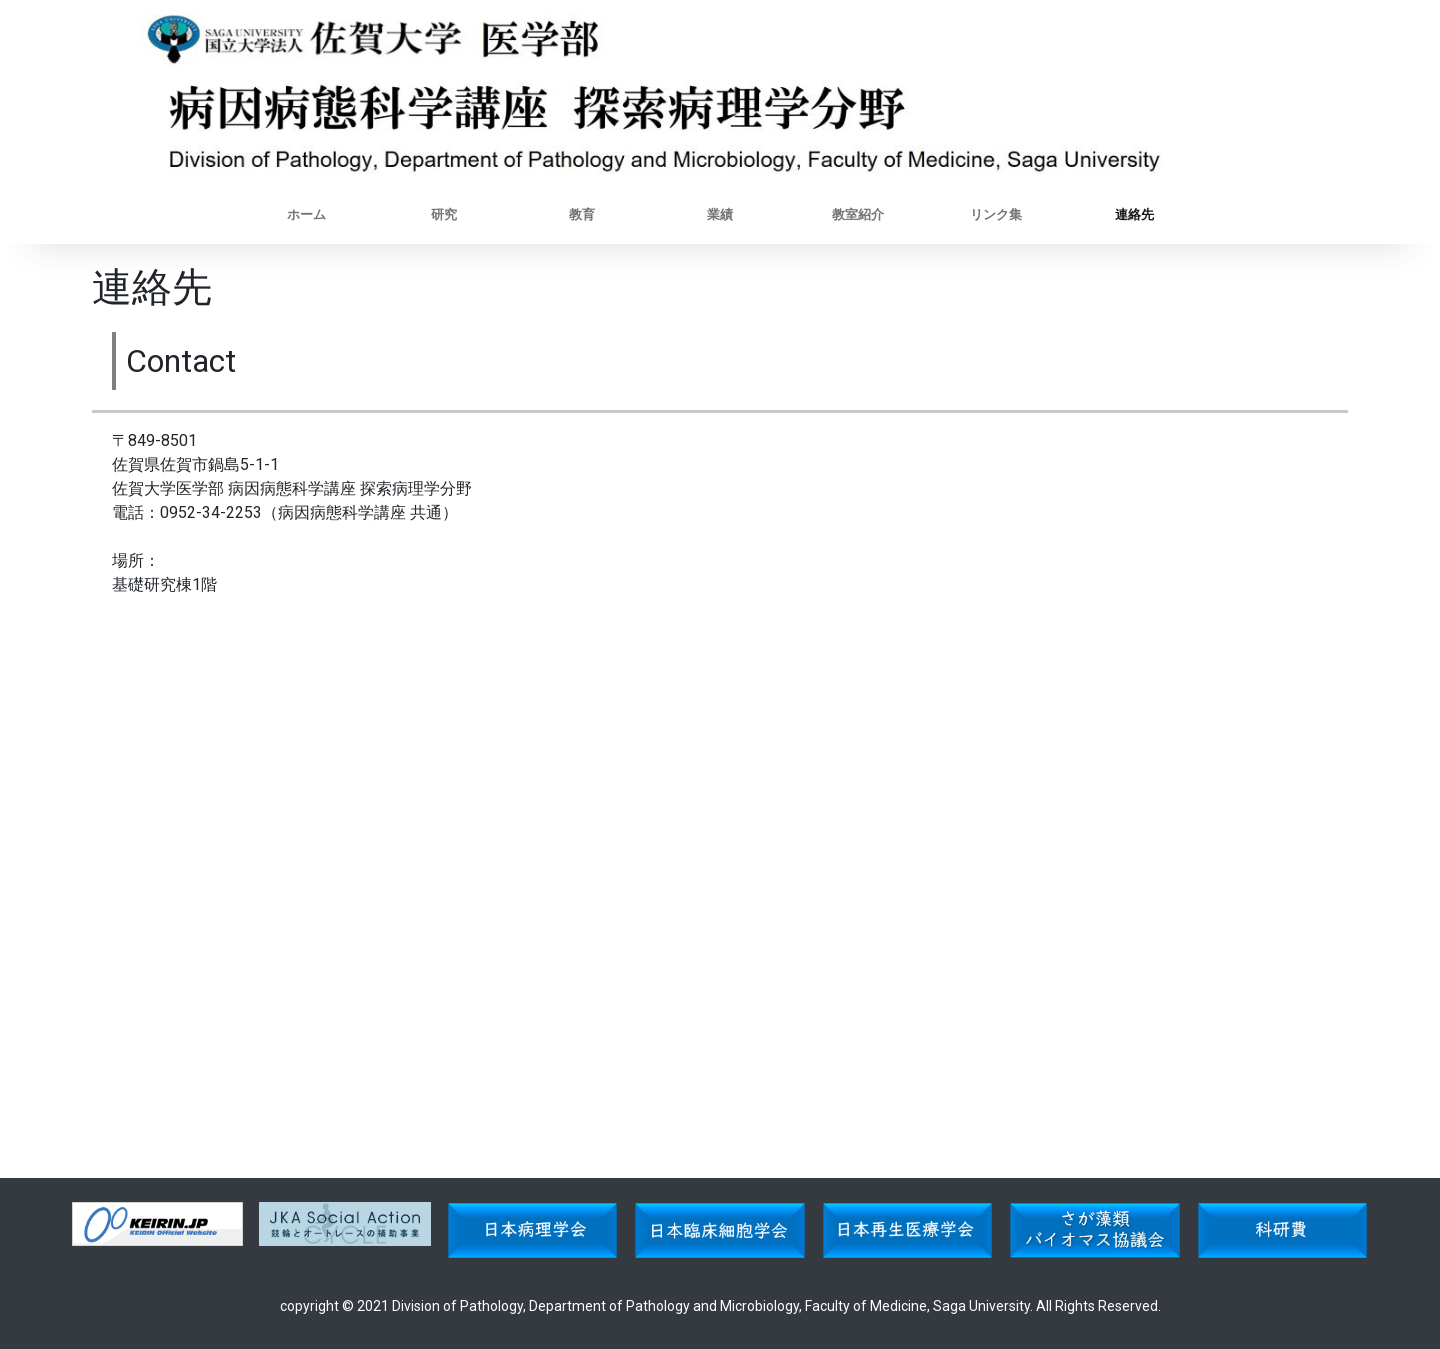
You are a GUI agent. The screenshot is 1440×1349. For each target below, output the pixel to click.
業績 (720, 214)
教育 (582, 214)
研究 (444, 214)
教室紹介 (858, 214)
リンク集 (996, 214)
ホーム (306, 214)
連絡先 (1134, 214)
